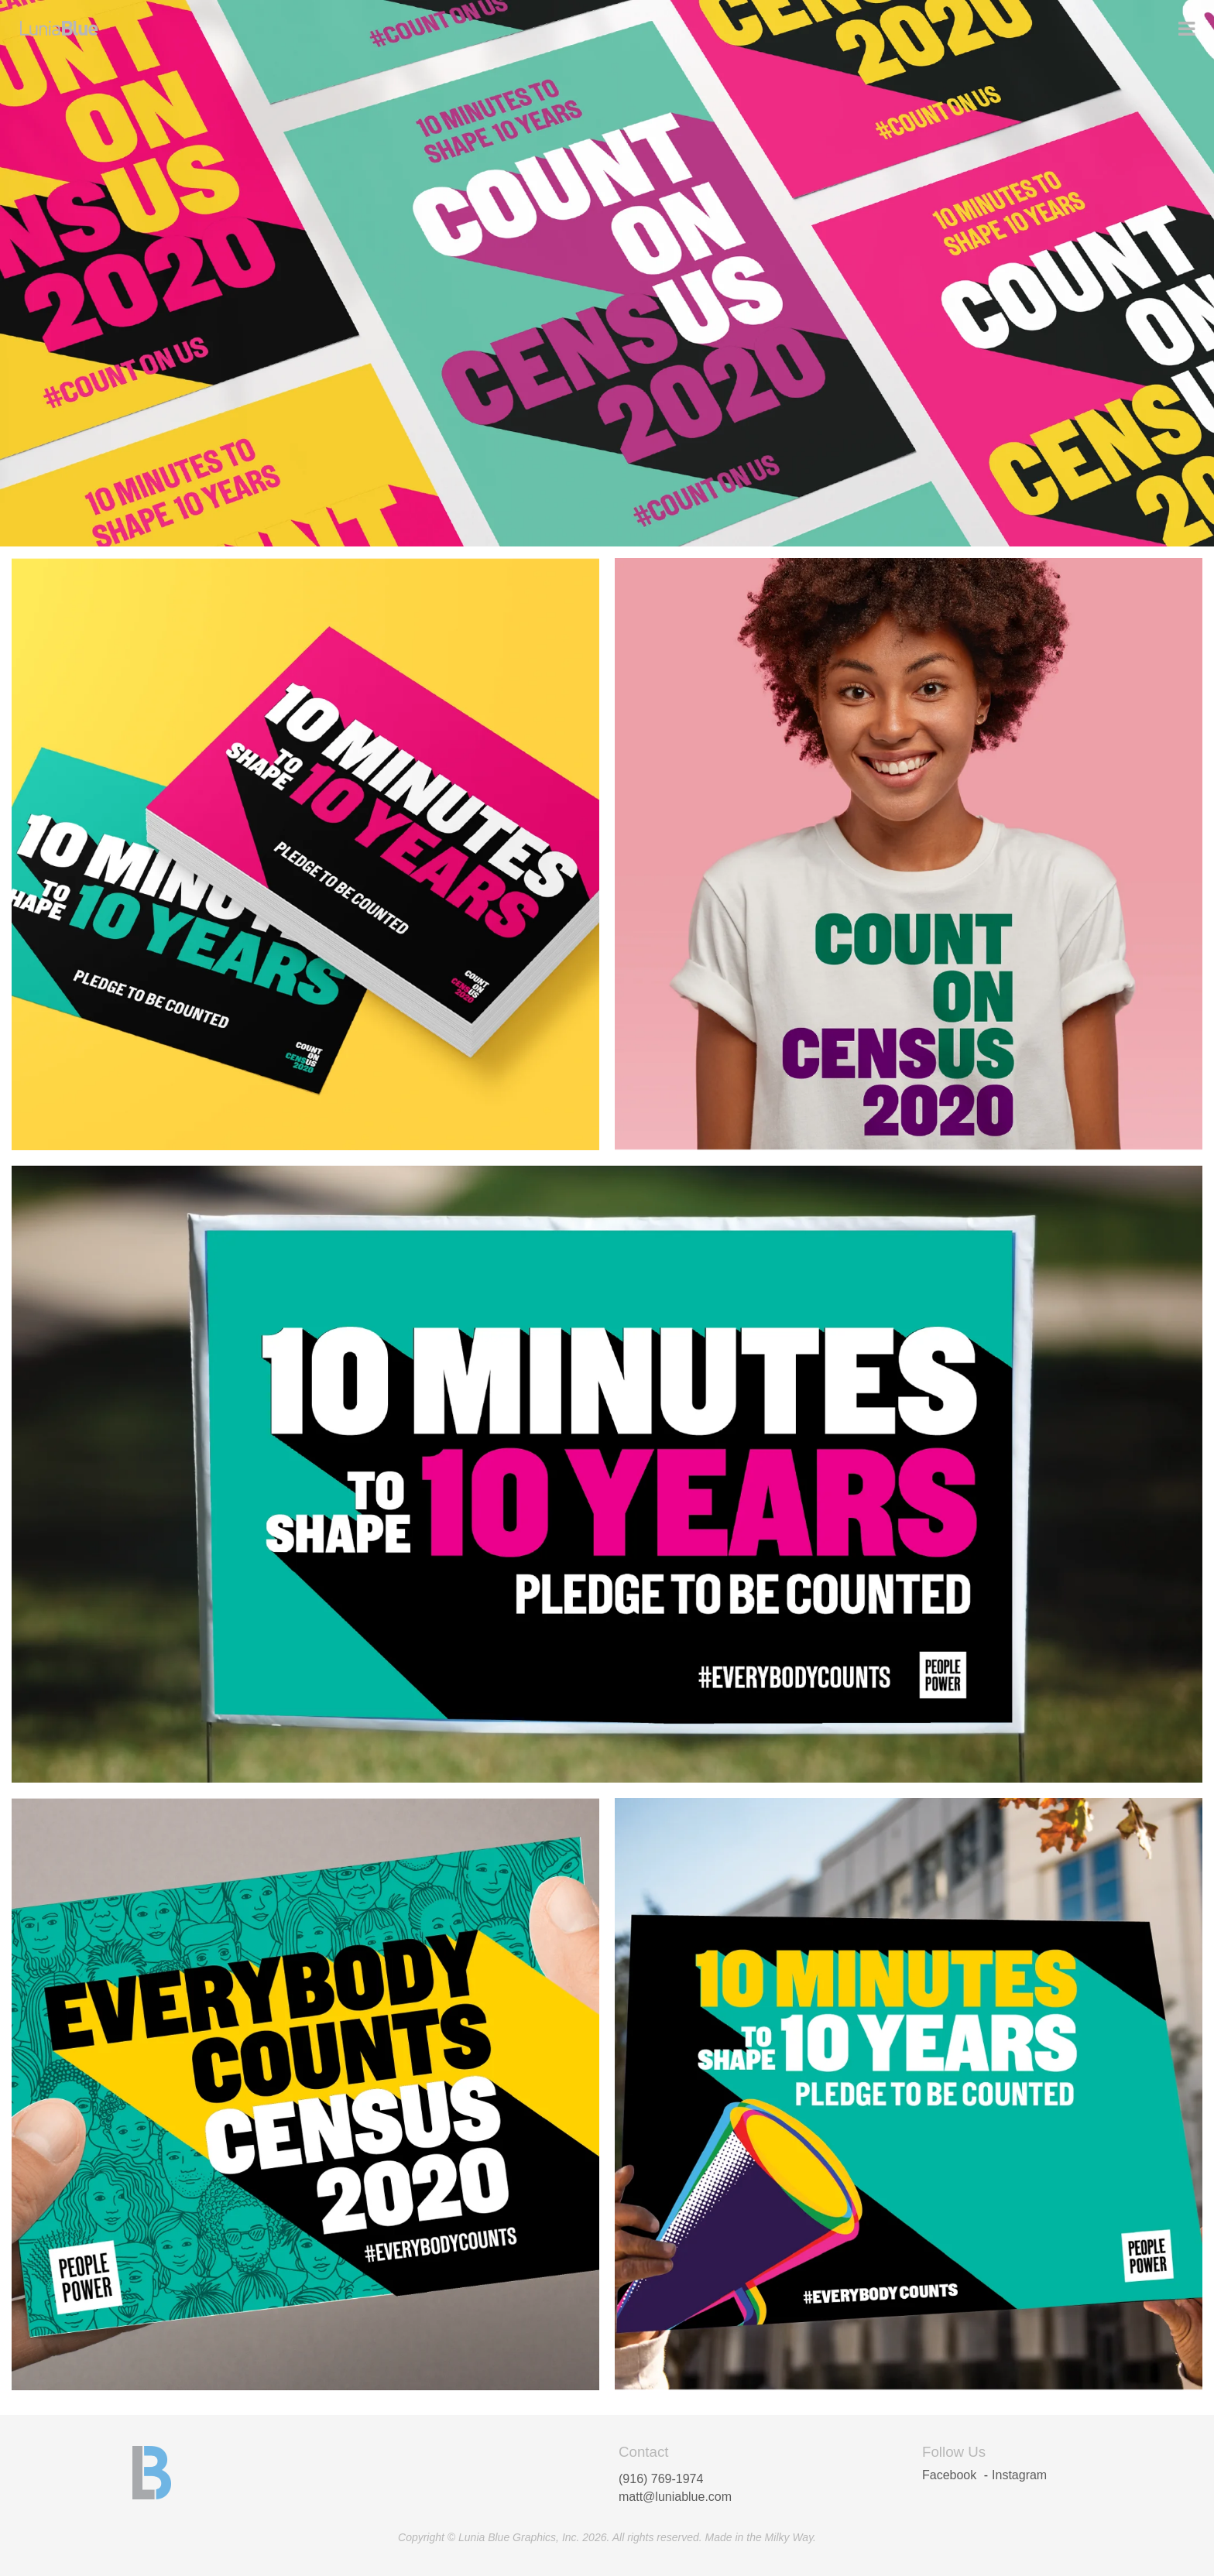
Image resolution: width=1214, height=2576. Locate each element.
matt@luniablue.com (675, 2496)
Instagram (1019, 2475)
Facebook (949, 2475)
